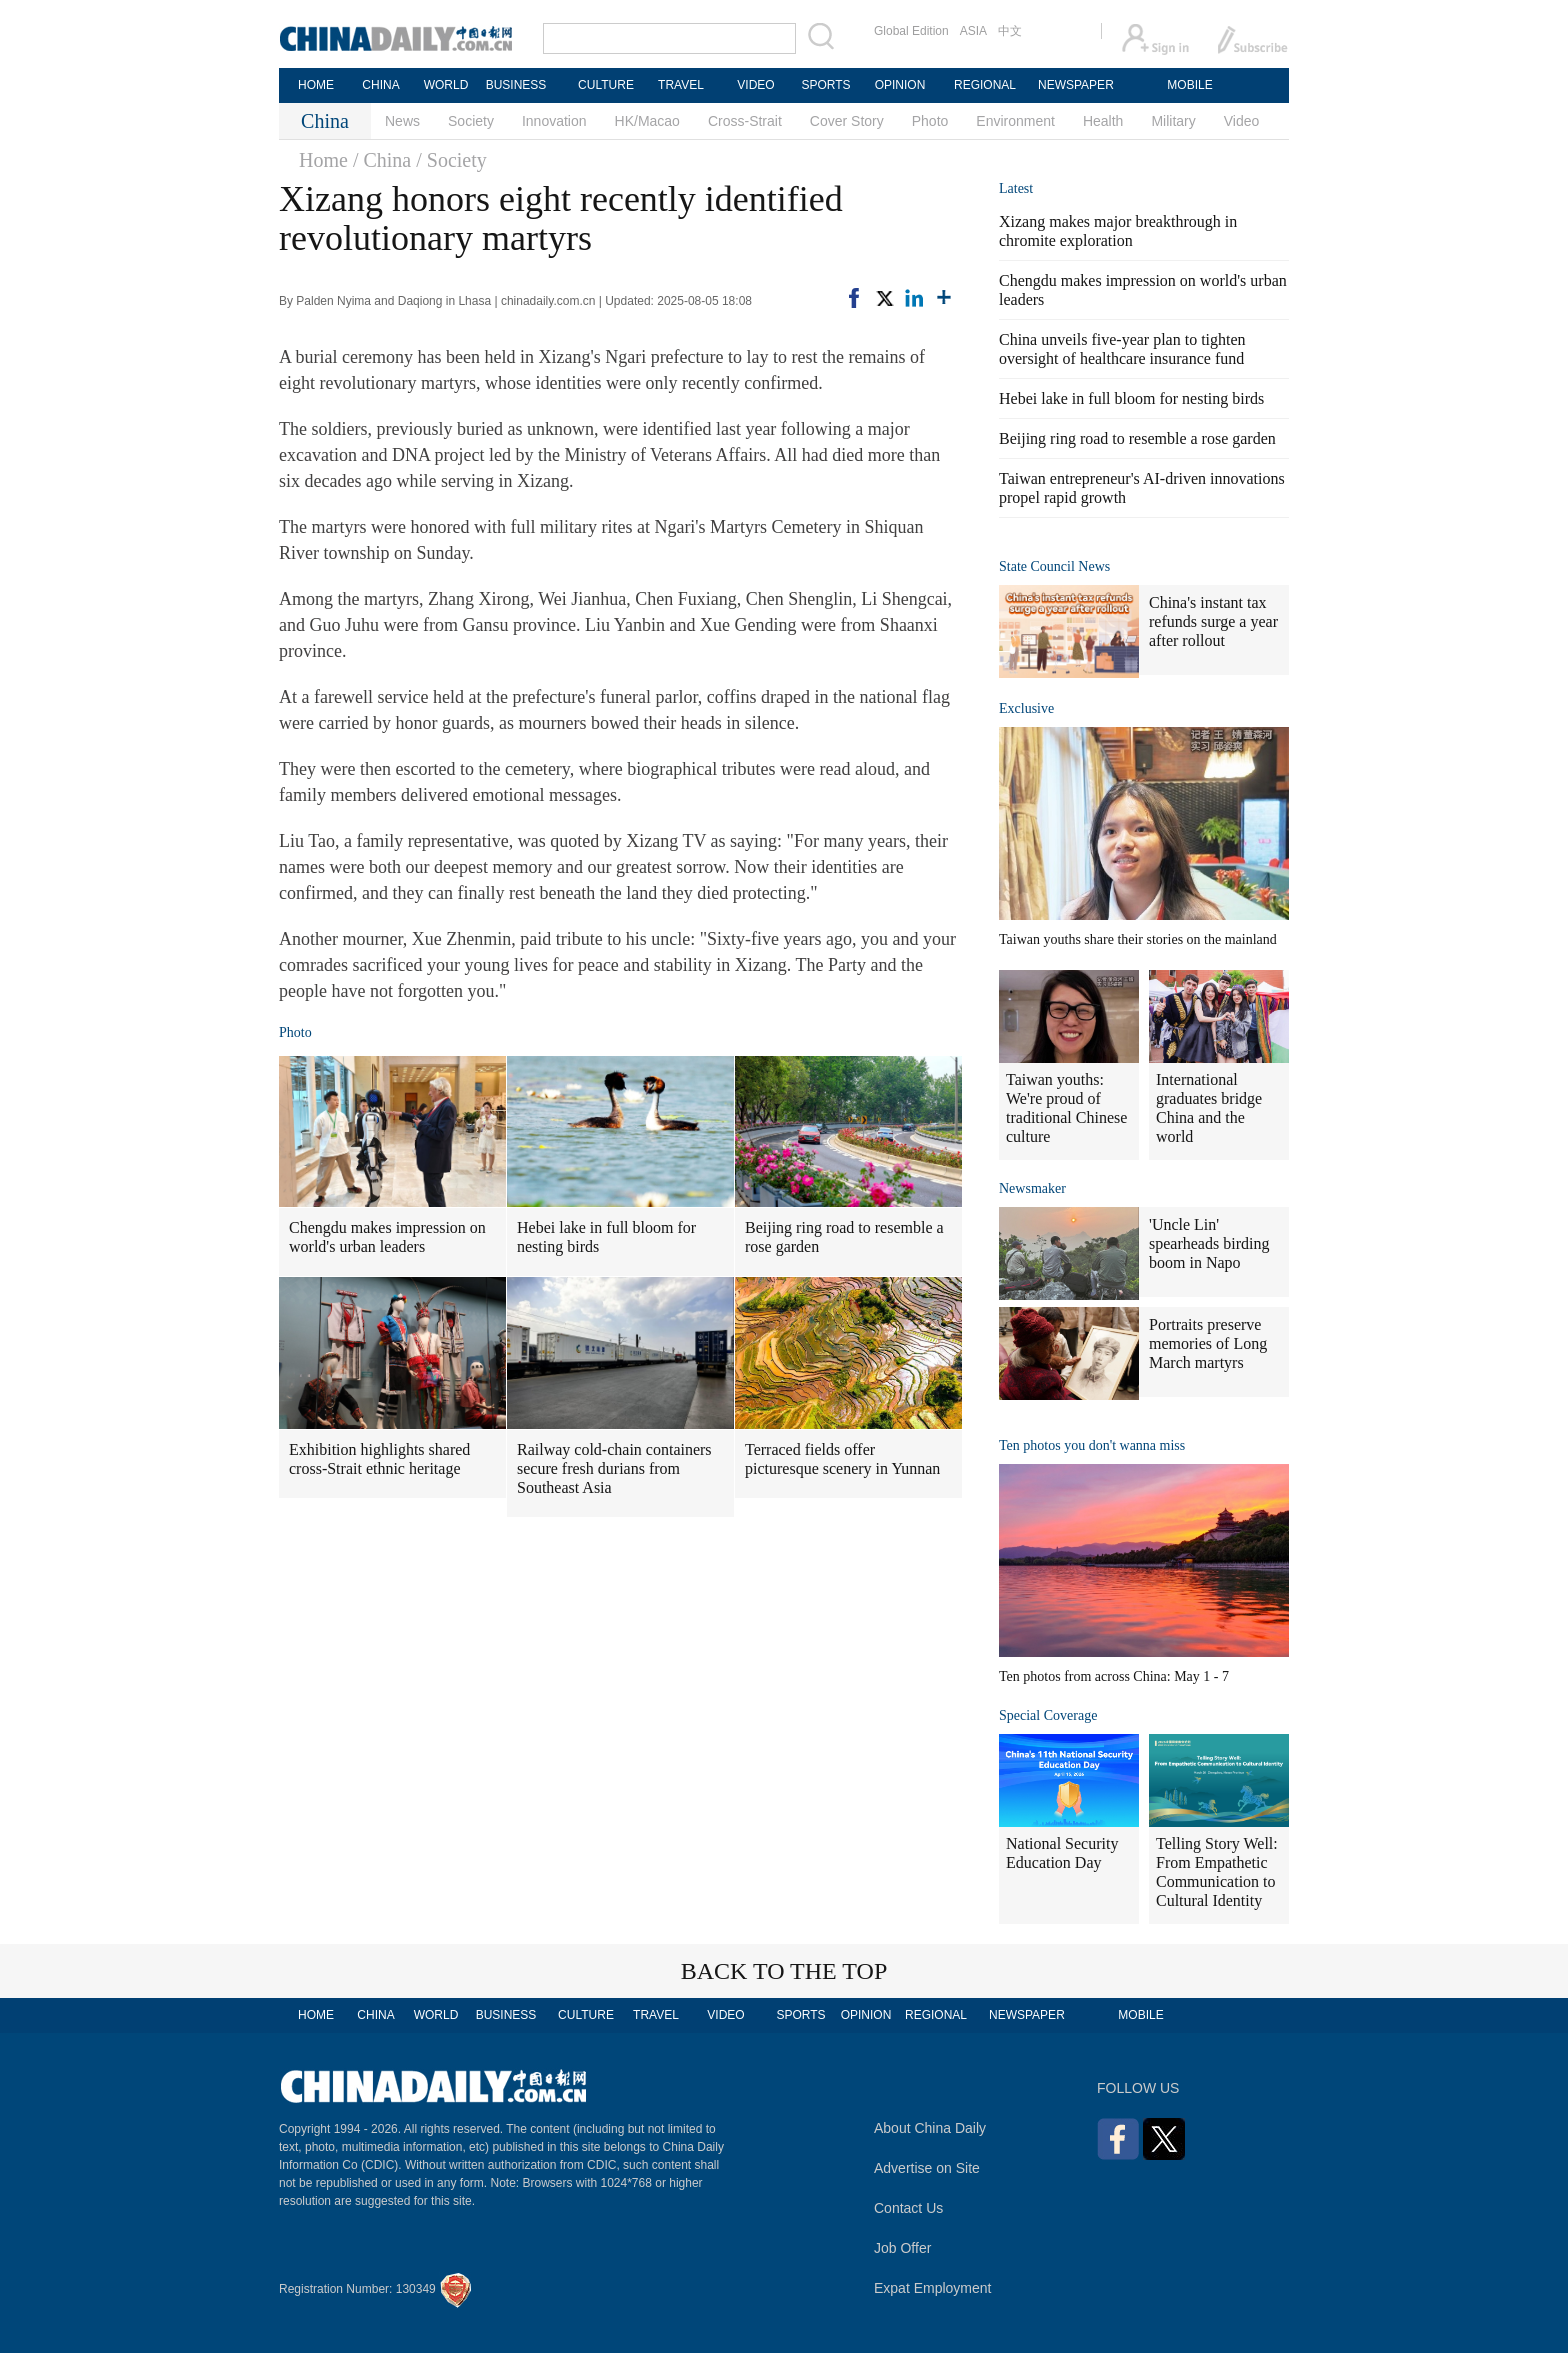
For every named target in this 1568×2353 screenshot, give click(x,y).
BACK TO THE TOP (784, 1971)
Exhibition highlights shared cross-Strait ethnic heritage (379, 1459)
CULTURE (606, 85)
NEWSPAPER (1075, 85)
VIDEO (755, 85)
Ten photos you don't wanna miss (1092, 1445)
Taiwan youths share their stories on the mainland (1138, 939)
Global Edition (911, 31)
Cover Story (847, 121)
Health (1103, 121)
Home (323, 160)
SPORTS (825, 85)
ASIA (973, 31)
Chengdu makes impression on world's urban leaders (387, 1237)
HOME (316, 85)
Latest (1016, 188)
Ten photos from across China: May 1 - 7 (1114, 1676)
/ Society (451, 160)
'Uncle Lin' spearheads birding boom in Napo (1209, 1243)
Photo (930, 121)
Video (1242, 121)
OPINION (900, 85)
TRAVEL (681, 85)
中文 (1010, 31)
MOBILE (1189, 85)
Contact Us (908, 2208)
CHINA (380, 85)
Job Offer (902, 2248)
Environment (1015, 121)
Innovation (554, 121)
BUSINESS (516, 85)
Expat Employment (933, 2288)
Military (1173, 121)
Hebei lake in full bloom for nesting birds (606, 1237)
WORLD (446, 85)
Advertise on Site (927, 2168)
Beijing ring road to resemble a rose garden (844, 1237)
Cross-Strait (745, 121)
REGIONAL (985, 85)
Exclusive (1026, 708)
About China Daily (930, 2128)
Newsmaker (1032, 1188)
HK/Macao (647, 121)
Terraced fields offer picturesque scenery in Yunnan (842, 1459)
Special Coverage (1048, 1715)
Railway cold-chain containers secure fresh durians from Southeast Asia (614, 1468)
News (402, 121)
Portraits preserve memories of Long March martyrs (1208, 1343)
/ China (382, 160)
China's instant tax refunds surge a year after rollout (1213, 621)
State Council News (1054, 566)
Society (471, 121)
